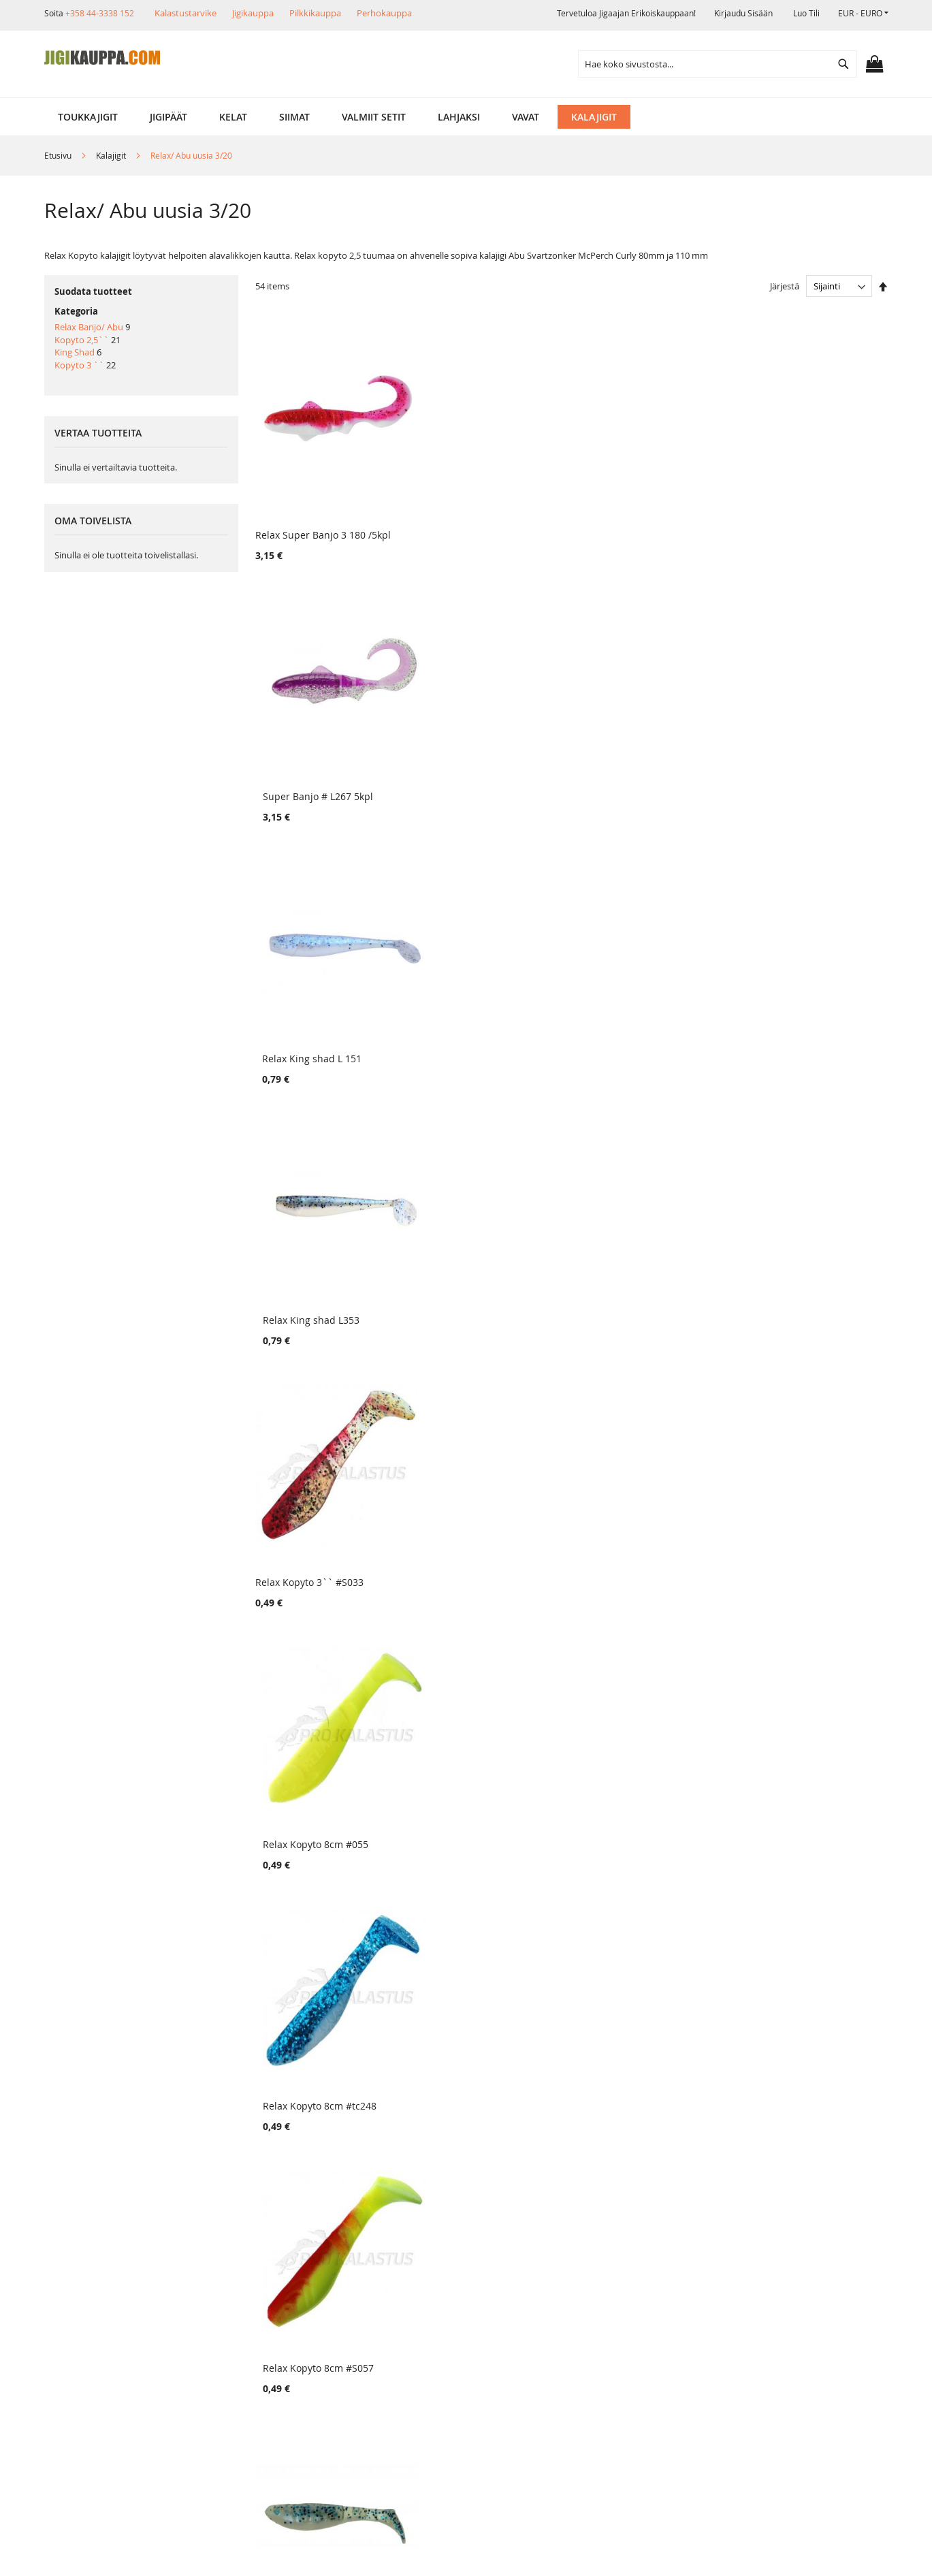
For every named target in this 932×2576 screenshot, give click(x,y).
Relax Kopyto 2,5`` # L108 (798, 1245)
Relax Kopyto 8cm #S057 (794, 758)
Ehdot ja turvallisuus (112, 2348)
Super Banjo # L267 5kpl (472, 515)
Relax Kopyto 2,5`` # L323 (475, 1245)
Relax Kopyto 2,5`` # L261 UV (321, 1245)
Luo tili (806, 12)
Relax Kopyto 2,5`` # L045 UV (483, 1974)
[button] (863, 13)
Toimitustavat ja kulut (251, 2278)
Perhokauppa (384, 13)
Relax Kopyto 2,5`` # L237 (636, 1245)
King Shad (74, 352)
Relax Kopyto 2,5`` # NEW (476, 1002)
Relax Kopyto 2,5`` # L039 (798, 1488)
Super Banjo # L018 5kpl (794, 1974)
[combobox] (717, 64)
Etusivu (59, 155)
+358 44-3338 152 (99, 12)
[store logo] (102, 57)
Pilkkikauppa (315, 13)
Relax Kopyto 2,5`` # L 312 (799, 1002)
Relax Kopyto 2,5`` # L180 (475, 1488)
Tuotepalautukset (241, 2301)
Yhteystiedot (93, 2371)
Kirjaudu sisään (743, 12)
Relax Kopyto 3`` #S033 (309, 758)
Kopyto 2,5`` (81, 340)
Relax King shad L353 (787, 515)
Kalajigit (112, 155)
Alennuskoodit (235, 2371)
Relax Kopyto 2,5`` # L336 (637, 1488)
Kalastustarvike (185, 13)
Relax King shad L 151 (627, 515)
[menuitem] (87, 117)
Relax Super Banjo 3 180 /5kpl (323, 515)
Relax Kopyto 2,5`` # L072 (798, 1731)
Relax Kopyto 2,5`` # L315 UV (321, 1488)
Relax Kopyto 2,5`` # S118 (314, 1974)
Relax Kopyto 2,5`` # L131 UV (643, 1974)
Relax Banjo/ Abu (88, 327)
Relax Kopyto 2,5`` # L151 (314, 1002)
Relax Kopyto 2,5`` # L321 (636, 1002)
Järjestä (784, 286)
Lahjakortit (226, 2348)
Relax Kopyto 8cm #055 (469, 758)
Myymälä (85, 2301)
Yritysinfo (86, 2278)
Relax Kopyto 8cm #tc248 (635, 758)
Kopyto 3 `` (79, 365)
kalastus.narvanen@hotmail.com (818, 2355)
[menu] (466, 117)
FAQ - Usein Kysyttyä (248, 2394)
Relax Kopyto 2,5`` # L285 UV (321, 1731)
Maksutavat (228, 2325)
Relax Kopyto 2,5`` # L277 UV (483, 1731)
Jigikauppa (253, 13)
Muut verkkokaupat (108, 2325)
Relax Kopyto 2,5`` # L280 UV (643, 1731)
